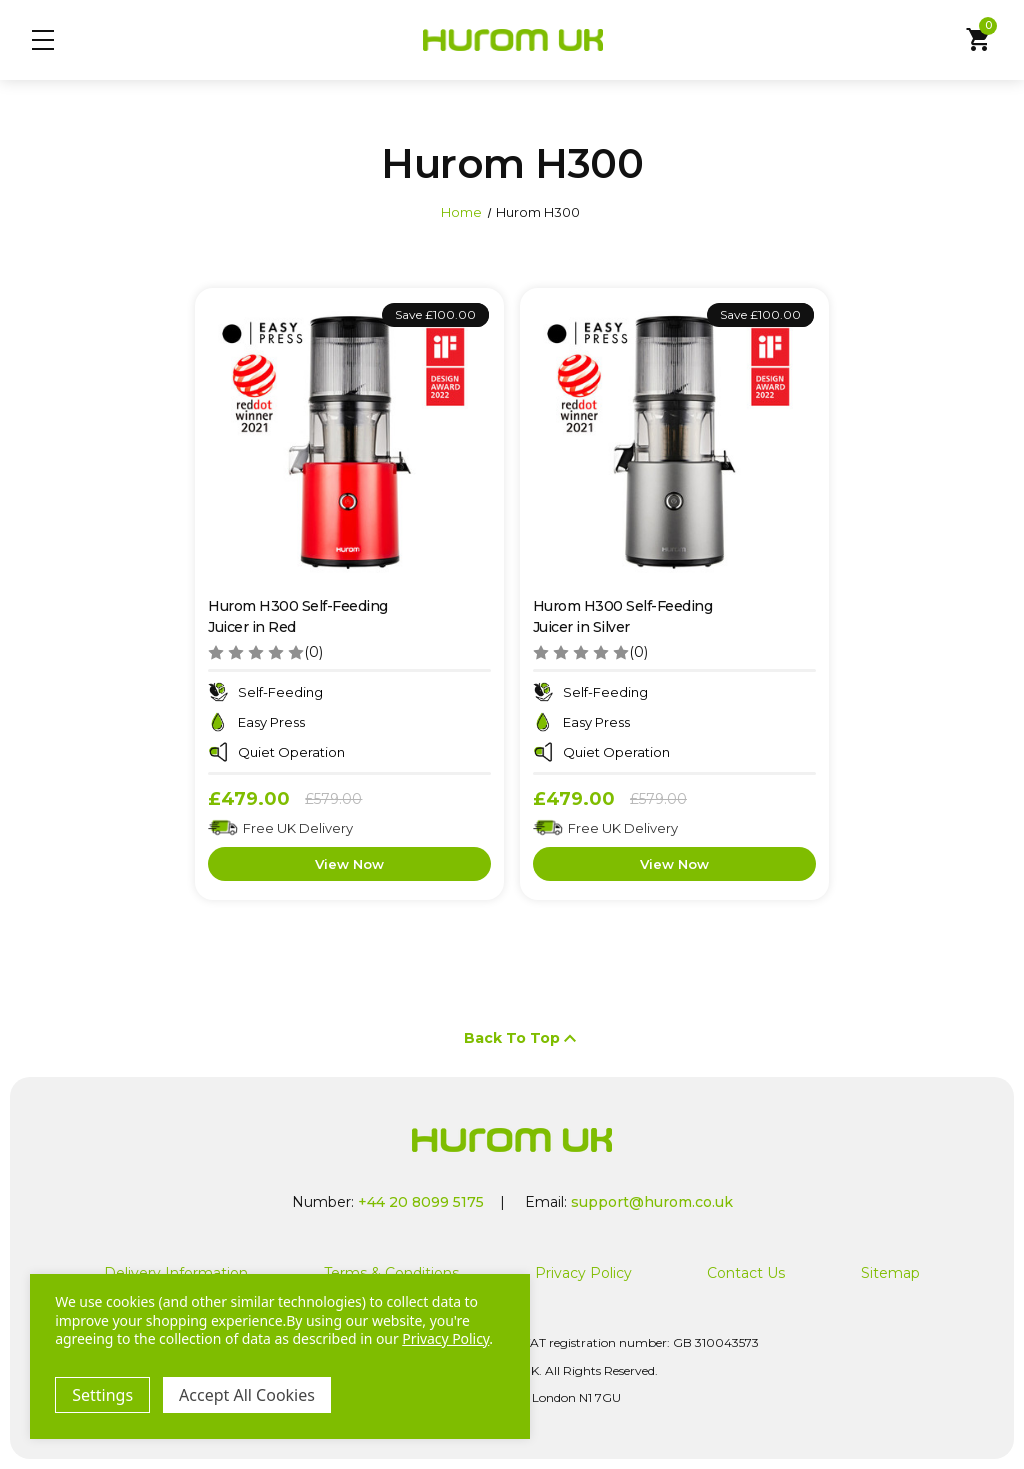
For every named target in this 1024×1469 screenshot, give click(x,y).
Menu (43, 40)
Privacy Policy (583, 1273)
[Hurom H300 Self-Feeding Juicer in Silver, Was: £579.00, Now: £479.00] (674, 442)
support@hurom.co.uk (652, 1202)
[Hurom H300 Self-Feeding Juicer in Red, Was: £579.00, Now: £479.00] (349, 442)
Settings (102, 1395)
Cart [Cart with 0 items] (981, 38)
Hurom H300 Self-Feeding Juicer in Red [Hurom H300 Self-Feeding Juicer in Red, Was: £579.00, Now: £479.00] (298, 616)
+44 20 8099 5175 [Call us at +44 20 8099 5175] (421, 1202)
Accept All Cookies (247, 1395)
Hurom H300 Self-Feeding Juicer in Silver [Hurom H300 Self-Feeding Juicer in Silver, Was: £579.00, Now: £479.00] (623, 616)
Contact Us (746, 1273)
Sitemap (890, 1273)
